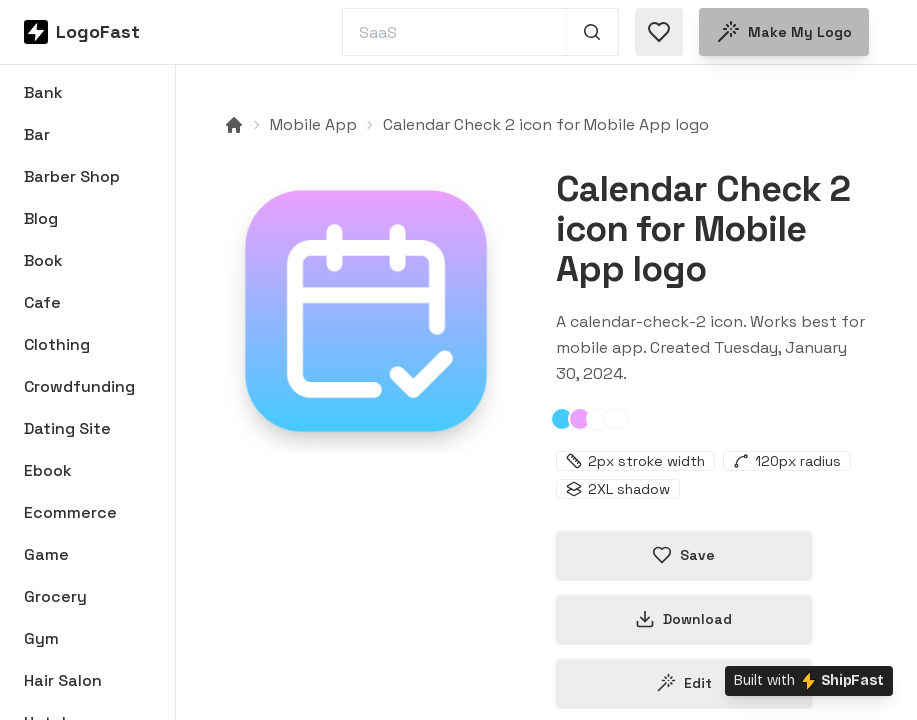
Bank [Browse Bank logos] (43, 92)
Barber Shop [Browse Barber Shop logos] (72, 176)
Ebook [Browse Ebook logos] (48, 470)
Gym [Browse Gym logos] (41, 638)
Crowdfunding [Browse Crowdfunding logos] (79, 386)
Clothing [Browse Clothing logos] (57, 344)
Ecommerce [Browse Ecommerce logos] (70, 512)
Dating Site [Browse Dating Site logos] (67, 428)
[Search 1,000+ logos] (592, 32)
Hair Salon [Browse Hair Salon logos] (63, 680)
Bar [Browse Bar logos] (37, 134)
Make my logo (784, 32)
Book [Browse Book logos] (43, 260)
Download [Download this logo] (683, 619)
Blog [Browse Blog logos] (41, 218)
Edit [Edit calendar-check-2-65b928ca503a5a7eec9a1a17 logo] (684, 683)
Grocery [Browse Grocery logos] (55, 596)
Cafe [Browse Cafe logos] (42, 302)
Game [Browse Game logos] (46, 554)
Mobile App (313, 124)
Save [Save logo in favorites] (683, 555)
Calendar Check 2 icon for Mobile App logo (546, 124)
